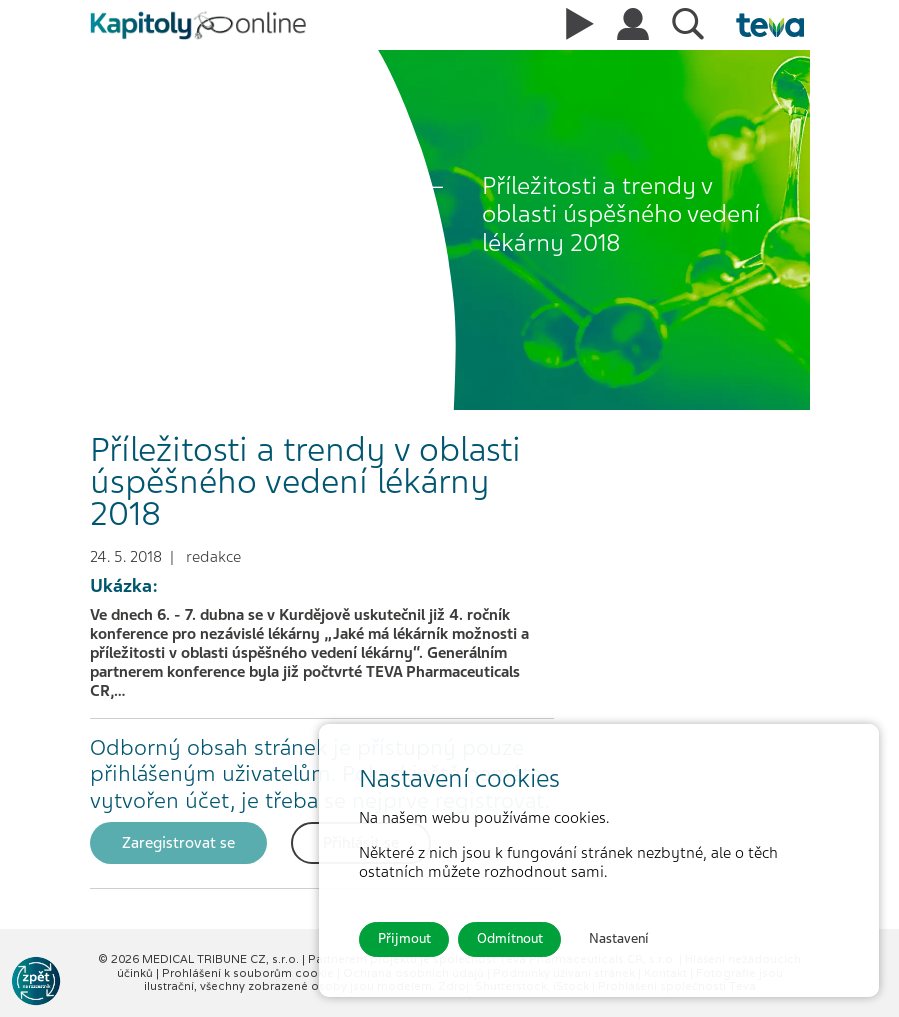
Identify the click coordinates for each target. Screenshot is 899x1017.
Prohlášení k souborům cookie (249, 973)
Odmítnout (510, 938)
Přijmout (404, 938)
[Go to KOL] (36, 981)
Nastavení (619, 938)
